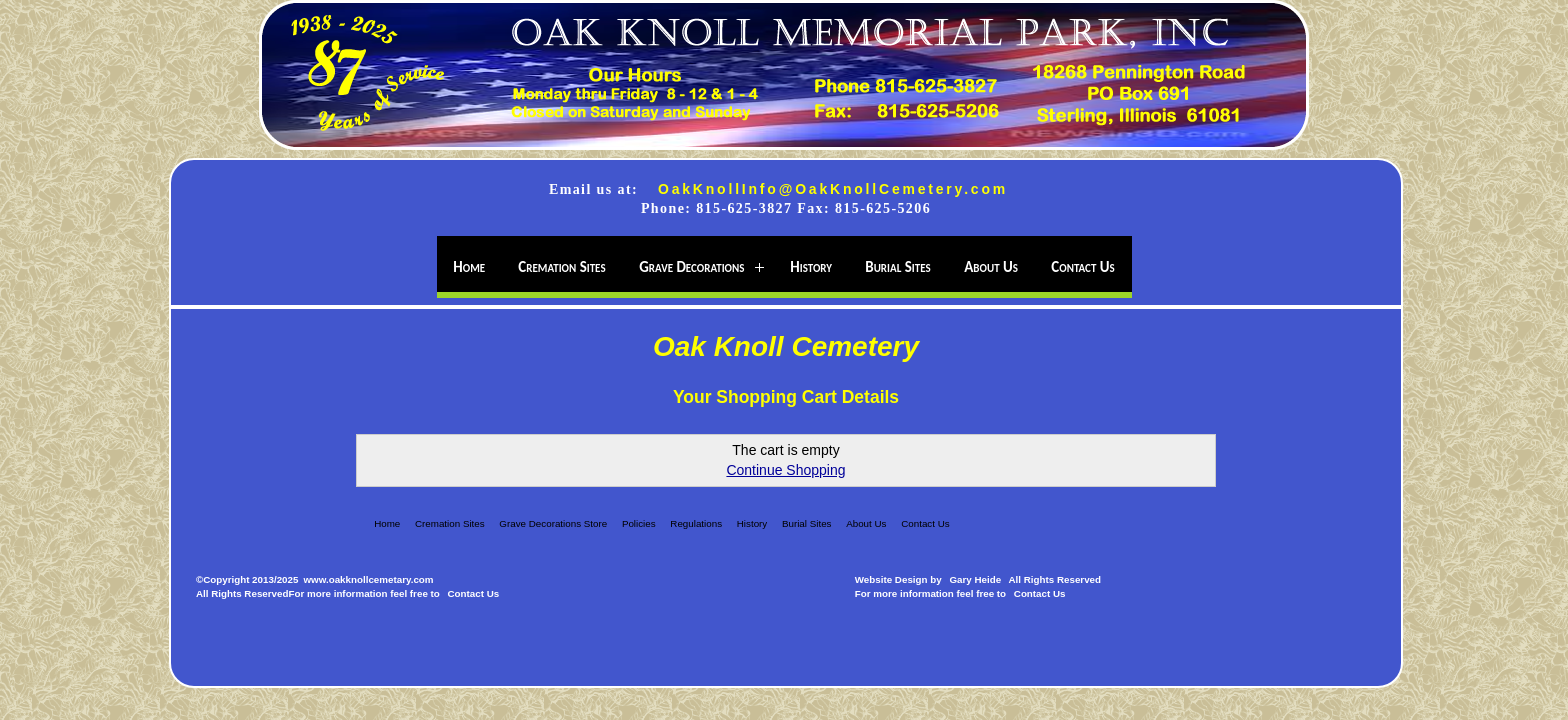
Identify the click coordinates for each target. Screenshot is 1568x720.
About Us (866, 523)
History (752, 523)
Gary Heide (975, 579)
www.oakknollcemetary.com (368, 579)
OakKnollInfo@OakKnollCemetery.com (833, 189)
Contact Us (925, 523)
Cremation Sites (450, 523)
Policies (639, 523)
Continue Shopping (785, 470)
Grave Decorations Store (553, 523)
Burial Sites (807, 523)
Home (387, 523)
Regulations (696, 523)
